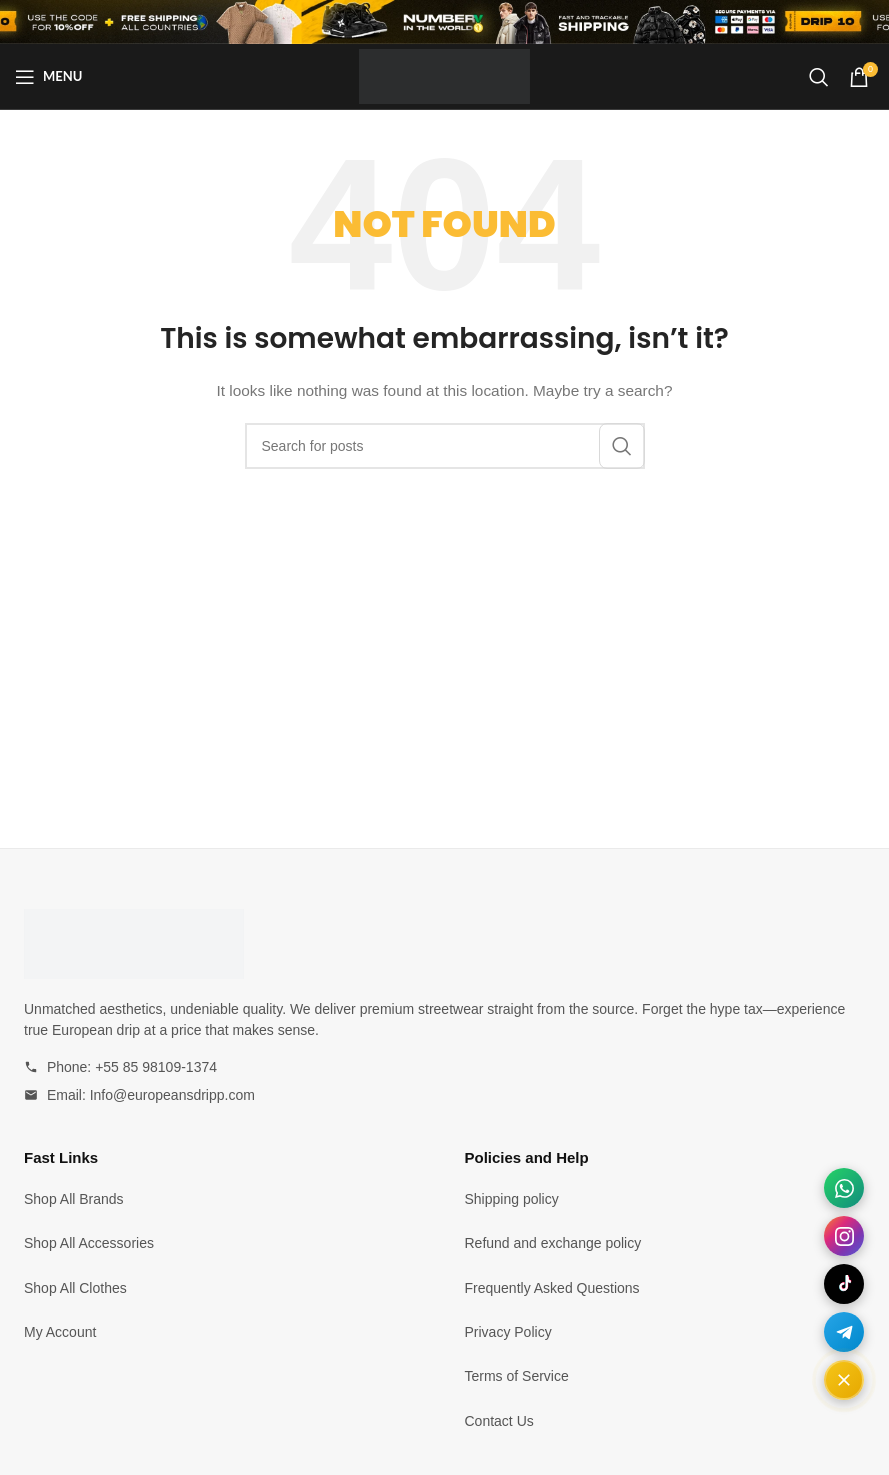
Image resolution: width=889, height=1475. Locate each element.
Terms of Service (517, 1376)
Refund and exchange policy (553, 1243)
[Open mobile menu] (48, 77)
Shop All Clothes (75, 1288)
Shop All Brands (74, 1199)
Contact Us (499, 1421)
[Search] (819, 77)
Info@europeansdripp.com (172, 1095)
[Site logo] (444, 75)
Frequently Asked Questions (552, 1288)
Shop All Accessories (89, 1243)
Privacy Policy (508, 1332)
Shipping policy (512, 1199)
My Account (60, 1332)
